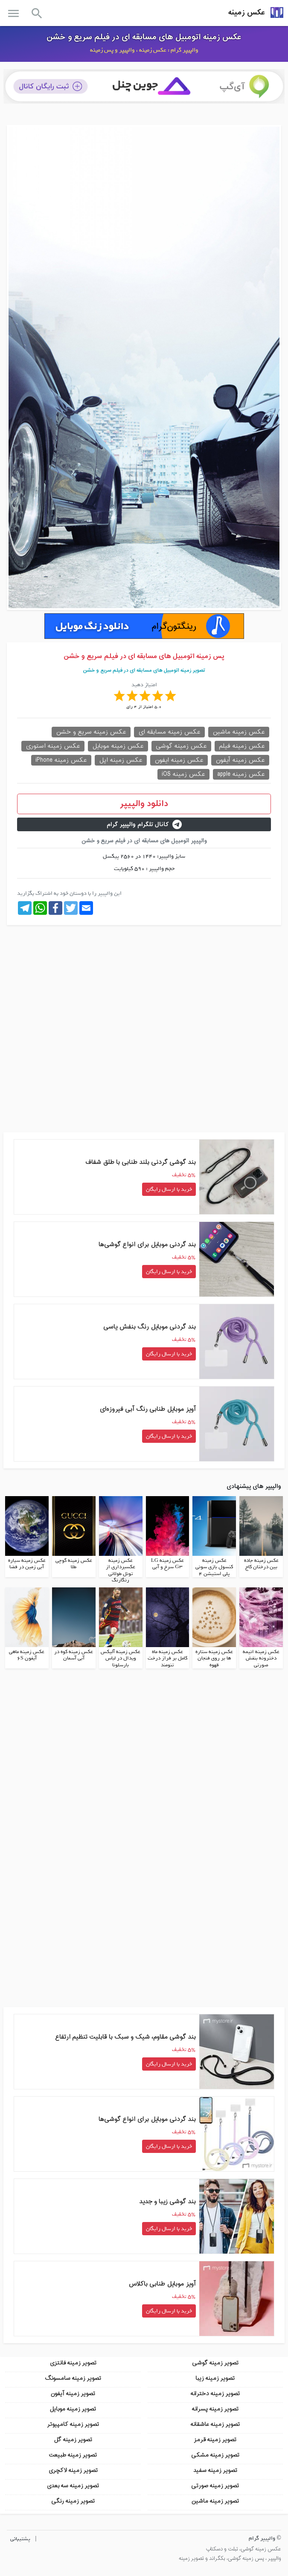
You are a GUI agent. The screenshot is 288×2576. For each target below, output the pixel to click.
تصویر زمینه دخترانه (215, 2393)
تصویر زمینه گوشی (215, 2363)
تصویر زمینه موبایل (72, 2409)
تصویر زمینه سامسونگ (73, 2378)
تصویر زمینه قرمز (215, 2439)
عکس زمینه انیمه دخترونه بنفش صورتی (261, 1658)
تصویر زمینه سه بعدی (73, 2485)
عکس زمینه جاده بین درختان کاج (261, 1564)
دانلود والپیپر (144, 804)
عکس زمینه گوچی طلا (73, 1564)
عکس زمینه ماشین (238, 732)
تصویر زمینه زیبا (215, 2378)
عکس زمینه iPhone (61, 760)
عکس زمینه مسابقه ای (169, 732)
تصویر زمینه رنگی (73, 2501)
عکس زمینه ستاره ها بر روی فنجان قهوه (214, 1658)
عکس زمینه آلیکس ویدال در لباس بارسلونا (120, 1658)
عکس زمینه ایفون (179, 760)
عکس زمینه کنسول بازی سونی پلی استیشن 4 (214, 1567)
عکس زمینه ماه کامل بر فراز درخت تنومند (167, 1658)
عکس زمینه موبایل (118, 746)
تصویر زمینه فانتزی (72, 2363)
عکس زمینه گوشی (181, 746)
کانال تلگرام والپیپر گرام (144, 824)
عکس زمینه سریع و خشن (91, 732)
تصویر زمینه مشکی (215, 2455)
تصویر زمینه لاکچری (73, 2470)
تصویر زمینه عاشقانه (215, 2424)
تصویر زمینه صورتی (215, 2485)
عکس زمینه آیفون (240, 760)
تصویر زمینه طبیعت (73, 2455)
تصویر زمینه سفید (215, 2470)
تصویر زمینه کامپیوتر (73, 2424)
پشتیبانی (20, 2538)
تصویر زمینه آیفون (72, 2393)
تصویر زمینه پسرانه (215, 2409)
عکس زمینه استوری (53, 746)
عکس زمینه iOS (183, 774)
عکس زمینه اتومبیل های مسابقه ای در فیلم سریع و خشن (144, 37)
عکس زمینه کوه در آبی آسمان (73, 1655)
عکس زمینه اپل (121, 760)
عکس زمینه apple (241, 774)
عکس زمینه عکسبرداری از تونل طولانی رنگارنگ (120, 1570)
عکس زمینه (246, 12)
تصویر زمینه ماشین (215, 2501)
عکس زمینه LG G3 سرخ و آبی (167, 1564)
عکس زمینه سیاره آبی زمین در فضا (27, 1564)
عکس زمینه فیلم (242, 746)
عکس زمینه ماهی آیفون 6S (26, 1655)
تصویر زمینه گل (73, 2439)
